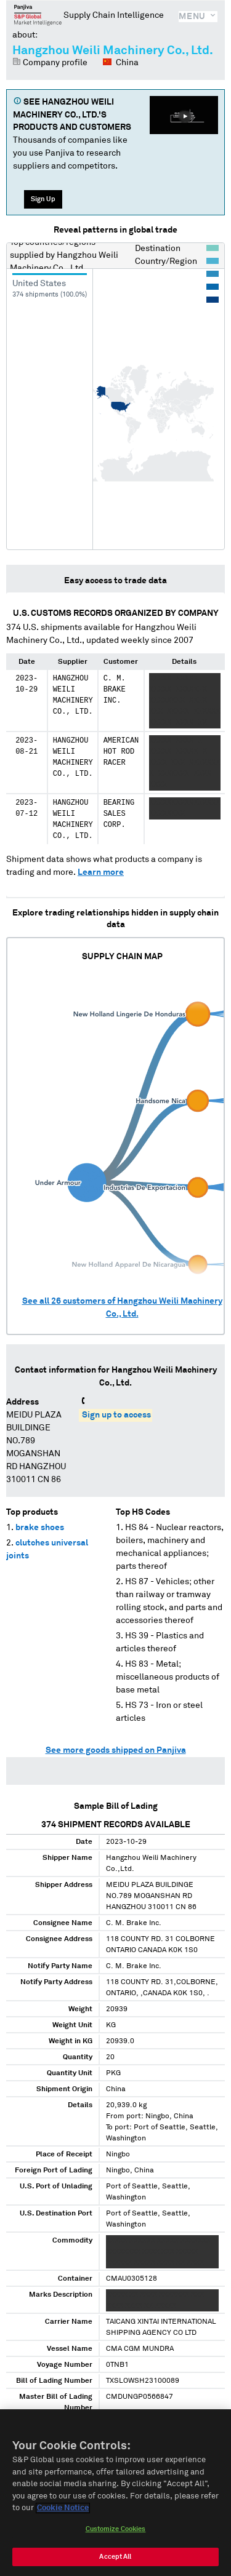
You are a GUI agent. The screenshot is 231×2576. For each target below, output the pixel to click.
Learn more (101, 872)
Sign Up (43, 199)
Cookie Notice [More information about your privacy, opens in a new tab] (63, 2514)
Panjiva (37, 15)
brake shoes (39, 1527)
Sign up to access (116, 1415)
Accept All (115, 2561)
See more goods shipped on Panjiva (116, 1750)
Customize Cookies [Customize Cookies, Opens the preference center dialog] (116, 2533)
